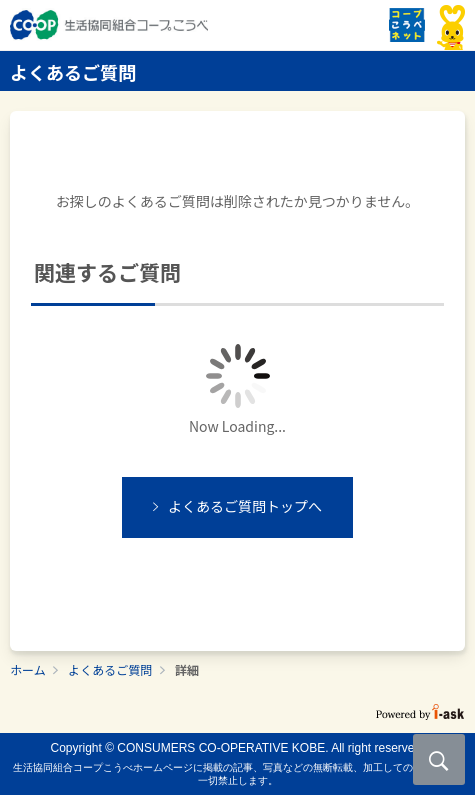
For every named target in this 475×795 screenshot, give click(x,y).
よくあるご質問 (110, 669)
